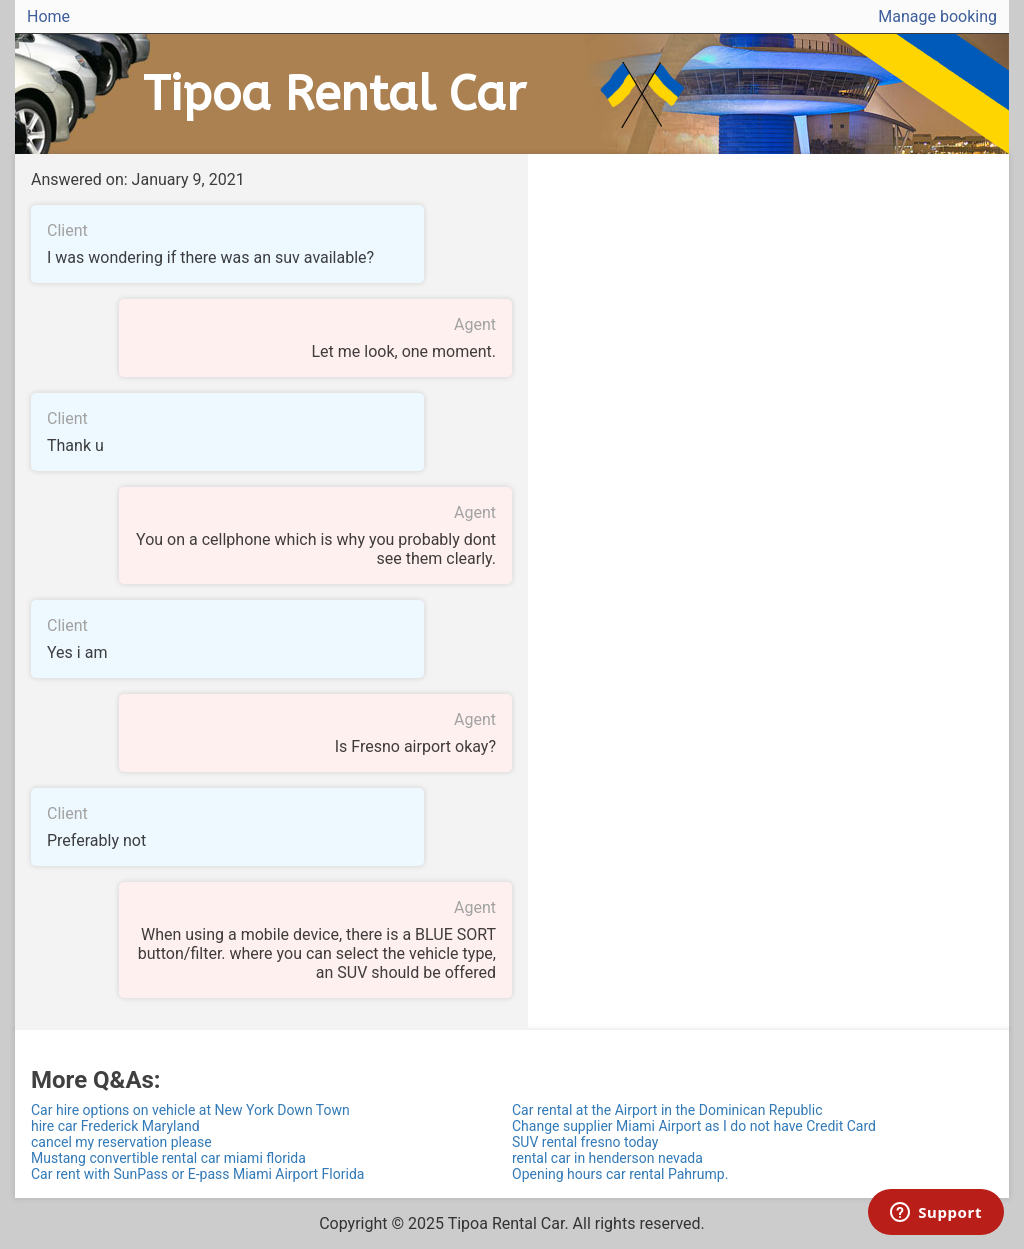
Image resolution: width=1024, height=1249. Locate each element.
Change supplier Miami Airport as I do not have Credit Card (694, 1126)
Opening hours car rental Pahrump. (620, 1174)
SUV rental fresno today (585, 1142)
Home (48, 16)
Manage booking (937, 16)
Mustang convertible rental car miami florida (168, 1158)
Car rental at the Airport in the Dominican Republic (667, 1110)
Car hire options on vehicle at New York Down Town (190, 1110)
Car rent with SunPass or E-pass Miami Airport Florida (197, 1174)
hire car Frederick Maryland (115, 1126)
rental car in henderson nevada (607, 1158)
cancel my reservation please (121, 1142)
